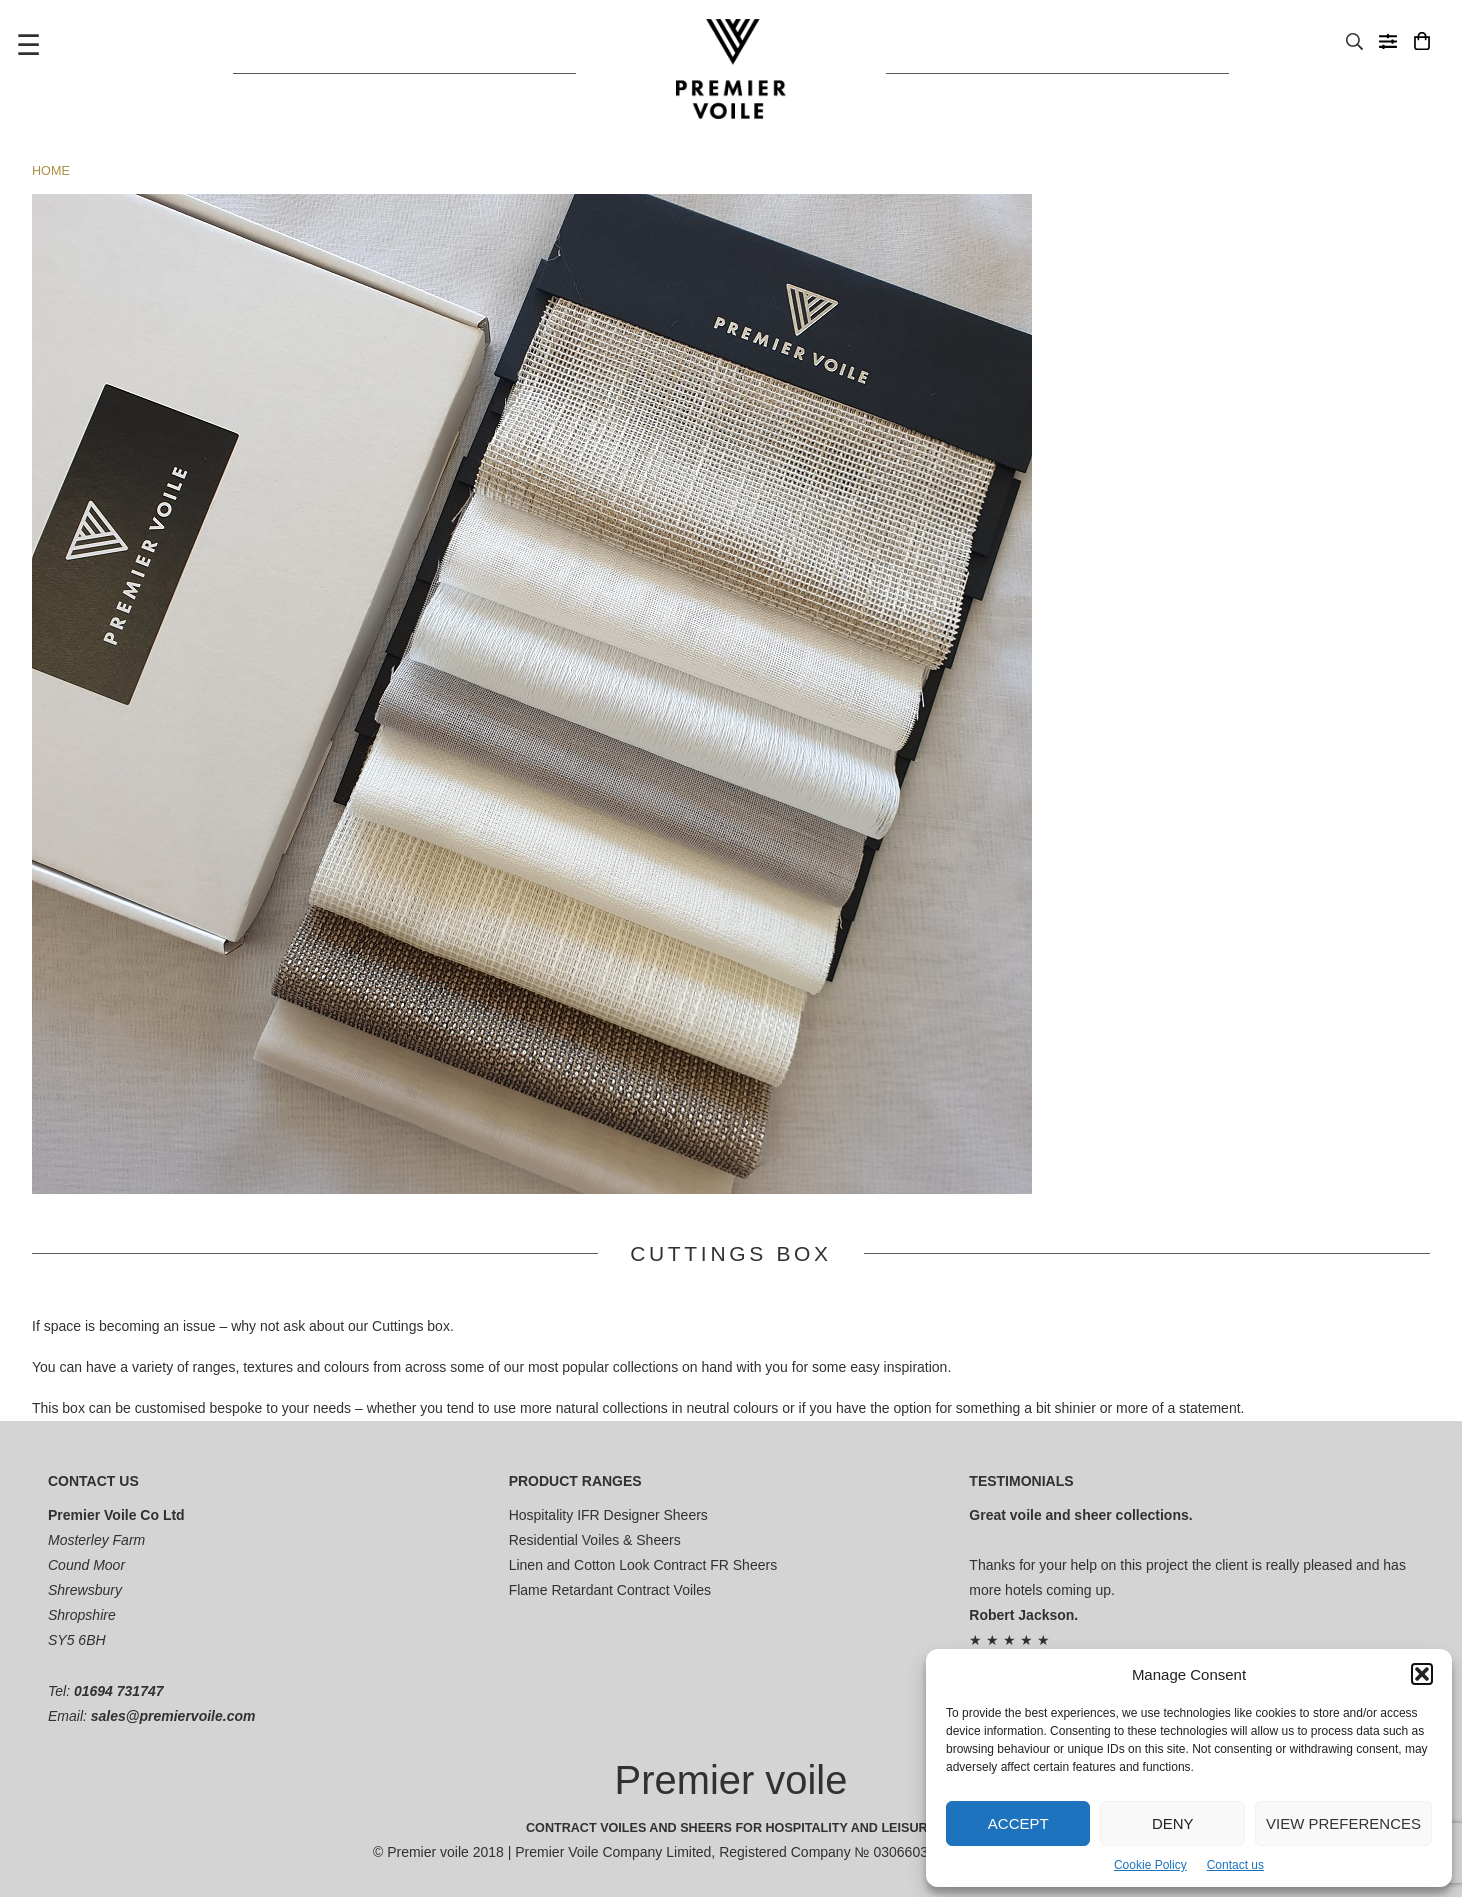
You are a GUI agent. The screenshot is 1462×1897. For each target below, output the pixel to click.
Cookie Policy (1150, 1865)
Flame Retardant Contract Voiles (610, 1590)
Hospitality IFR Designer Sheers (608, 1515)
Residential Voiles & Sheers (595, 1540)
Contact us (1235, 1865)
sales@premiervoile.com (173, 1716)
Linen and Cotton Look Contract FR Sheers (643, 1565)
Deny (1173, 1823)
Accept (1018, 1823)
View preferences (1343, 1823)
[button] (1422, 1674)
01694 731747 (119, 1691)
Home (51, 171)
